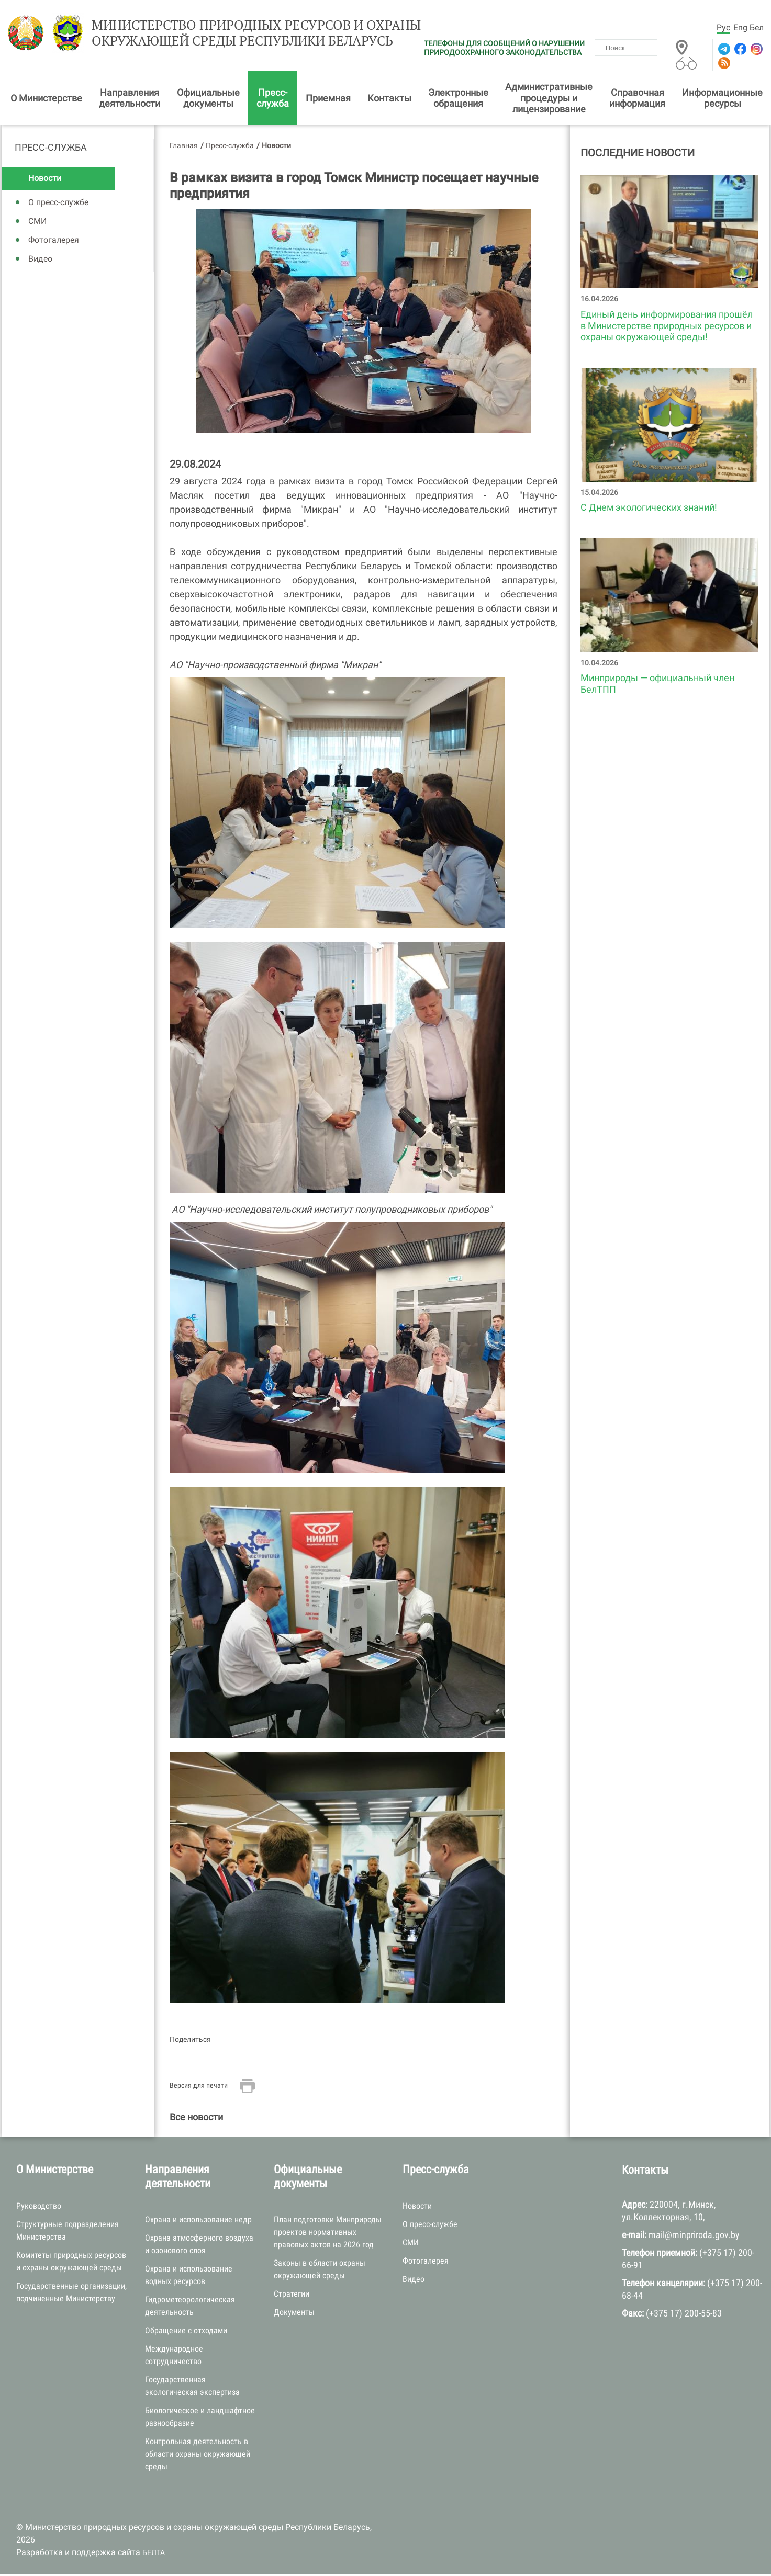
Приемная (328, 99)
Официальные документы (208, 99)
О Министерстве (46, 99)
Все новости (196, 2119)
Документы (294, 2314)
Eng (740, 27)
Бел (757, 27)
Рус (723, 27)
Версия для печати (199, 2087)
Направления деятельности (129, 99)
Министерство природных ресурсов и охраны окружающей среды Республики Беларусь (243, 35)
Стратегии (291, 2296)
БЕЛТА (153, 2554)
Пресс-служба (272, 99)
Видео (40, 261)
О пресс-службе (58, 204)
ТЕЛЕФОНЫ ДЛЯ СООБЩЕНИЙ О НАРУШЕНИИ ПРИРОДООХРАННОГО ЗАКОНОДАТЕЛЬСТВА (504, 48)
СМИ (37, 223)
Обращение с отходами (186, 2332)
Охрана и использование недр (198, 2222)
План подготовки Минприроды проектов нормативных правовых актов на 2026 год (328, 2234)
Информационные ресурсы (722, 99)
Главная (184, 147)
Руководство (38, 2207)
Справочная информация (637, 99)
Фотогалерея (53, 242)
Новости (44, 180)
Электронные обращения (458, 99)
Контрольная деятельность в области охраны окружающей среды (197, 2455)
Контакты (389, 99)
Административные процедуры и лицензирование (549, 100)
